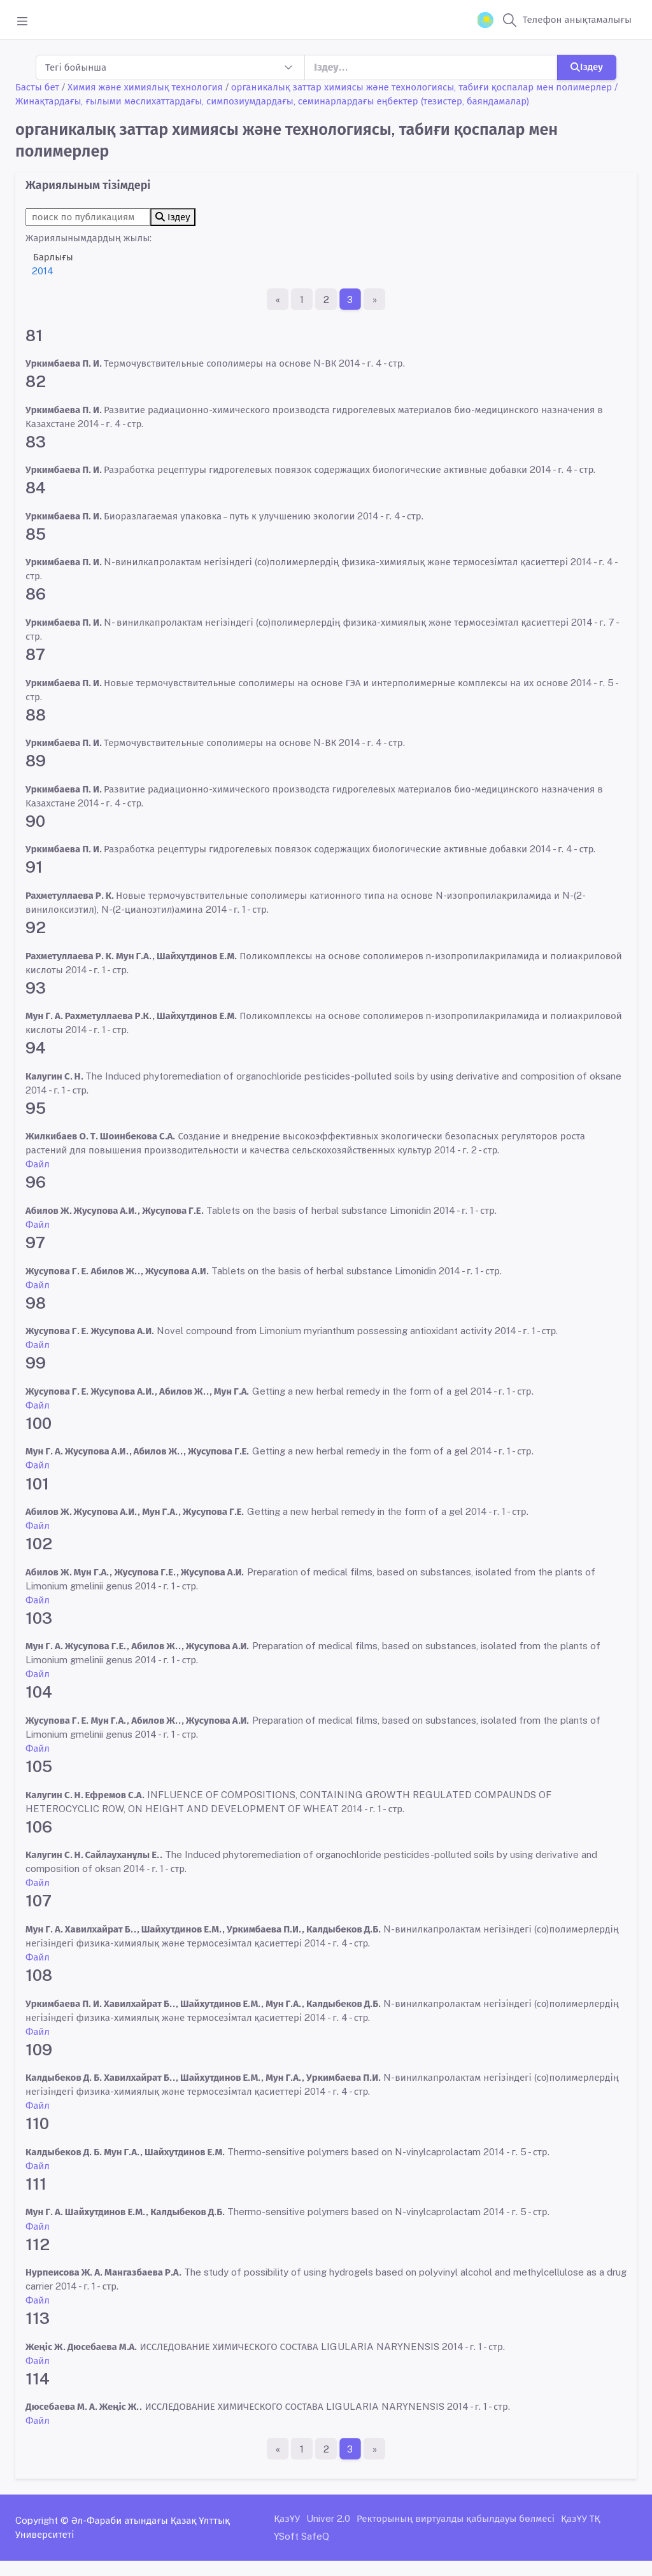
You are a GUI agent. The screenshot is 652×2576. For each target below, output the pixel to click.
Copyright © (42, 2520)
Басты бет (37, 86)
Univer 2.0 (328, 2518)
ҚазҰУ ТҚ (580, 2518)
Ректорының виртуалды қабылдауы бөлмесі (456, 2518)
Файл (37, 1163)
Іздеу (586, 66)
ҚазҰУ (287, 2518)
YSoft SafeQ (301, 2536)
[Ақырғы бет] (374, 299)
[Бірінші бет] (277, 299)
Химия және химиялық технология (145, 86)
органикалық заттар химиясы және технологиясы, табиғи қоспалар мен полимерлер (421, 86)
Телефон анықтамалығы (577, 19)
